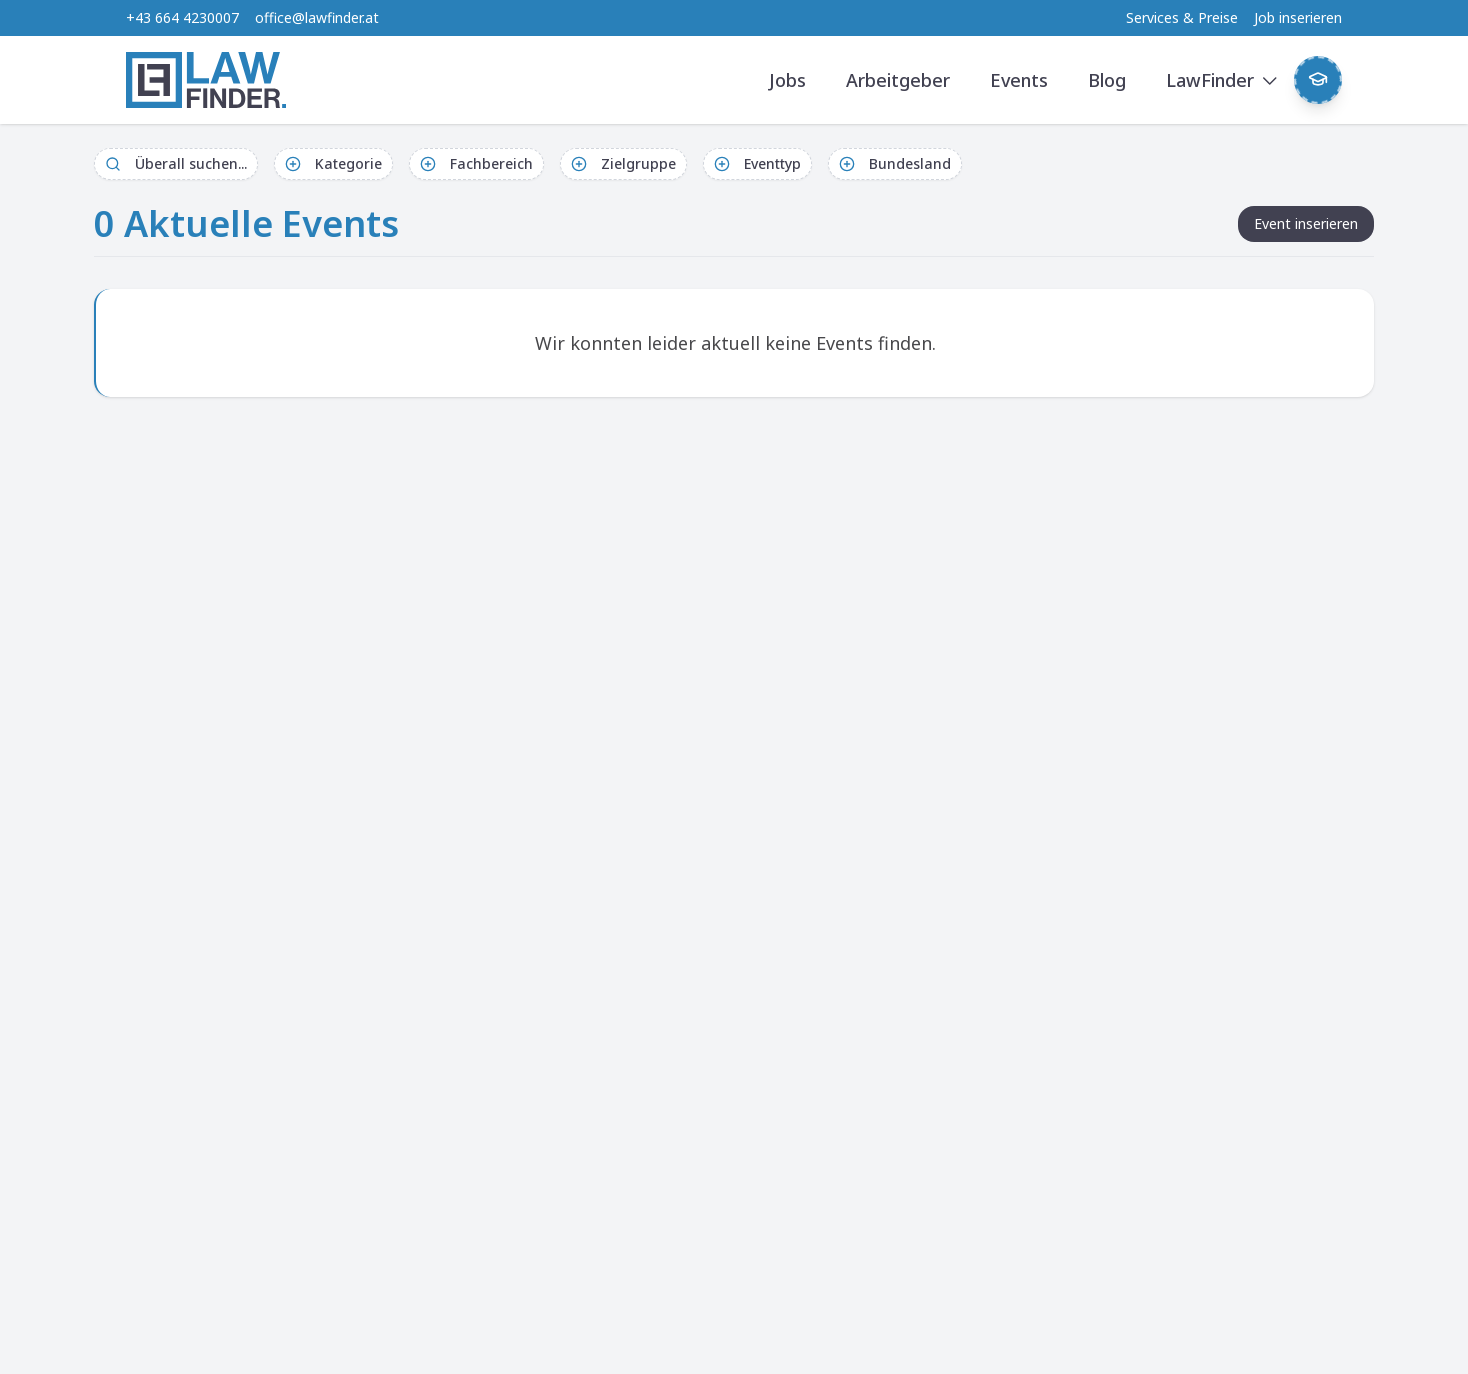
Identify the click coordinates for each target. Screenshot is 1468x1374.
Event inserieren (1306, 223)
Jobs (787, 80)
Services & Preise (1182, 17)
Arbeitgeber (898, 80)
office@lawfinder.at (317, 17)
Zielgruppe (623, 163)
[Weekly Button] (1318, 80)
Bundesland (895, 163)
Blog (1107, 80)
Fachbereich (476, 163)
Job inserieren (1298, 17)
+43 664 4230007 (182, 17)
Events (1019, 80)
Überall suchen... (176, 163)
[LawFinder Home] (206, 80)
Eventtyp (757, 163)
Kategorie (333, 163)
